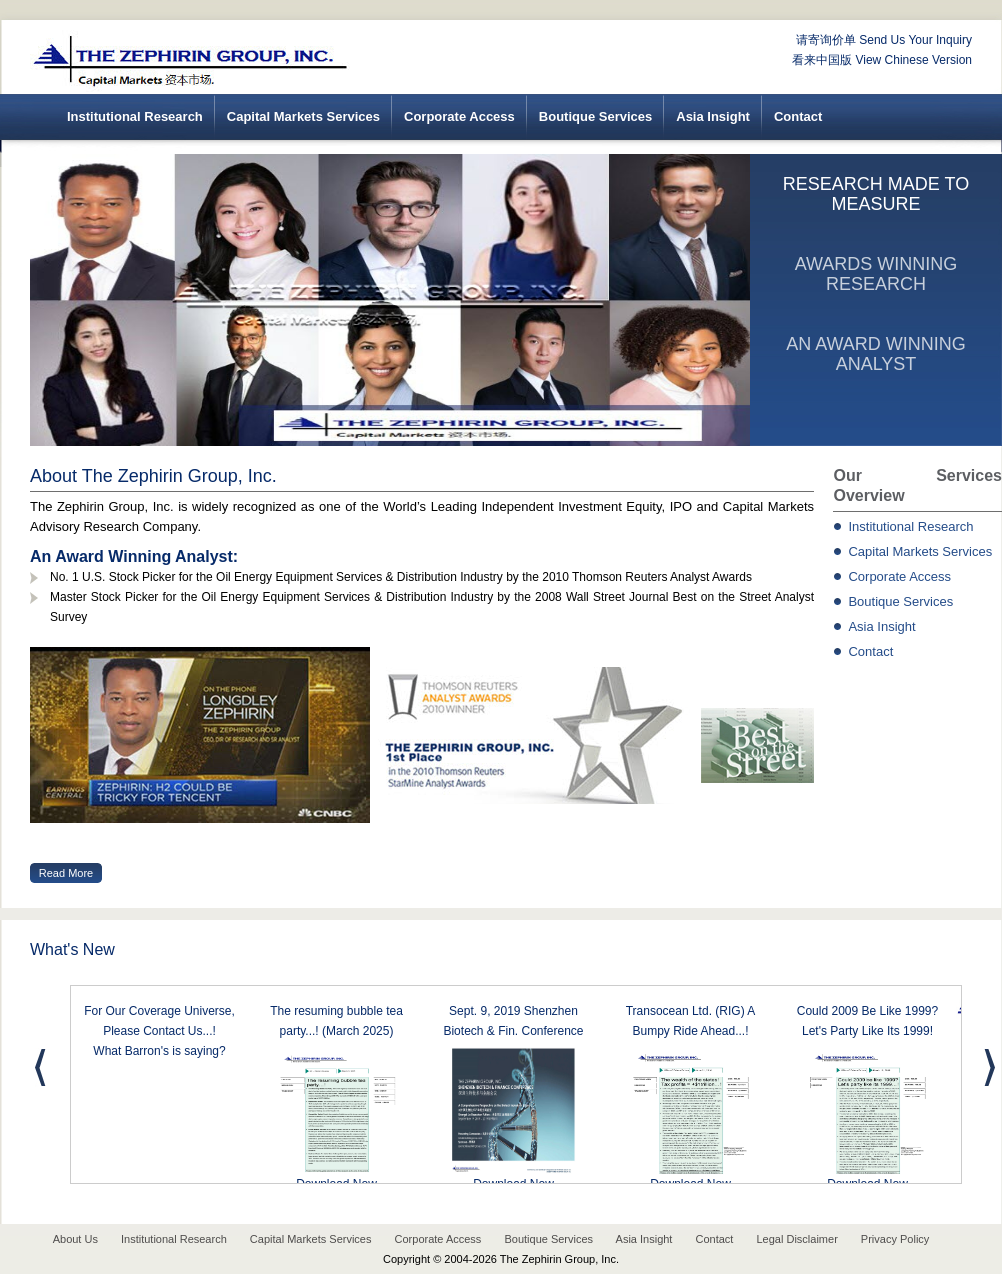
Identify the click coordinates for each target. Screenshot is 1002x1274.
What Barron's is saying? (159, 1051)
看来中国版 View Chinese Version (882, 60)
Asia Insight (713, 116)
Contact (798, 116)
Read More (66, 873)
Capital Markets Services (303, 116)
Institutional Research (135, 116)
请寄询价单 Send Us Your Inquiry (884, 40)
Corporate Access (459, 116)
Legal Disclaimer (796, 1239)
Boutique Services (595, 116)
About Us (75, 1239)
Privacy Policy (895, 1239)
